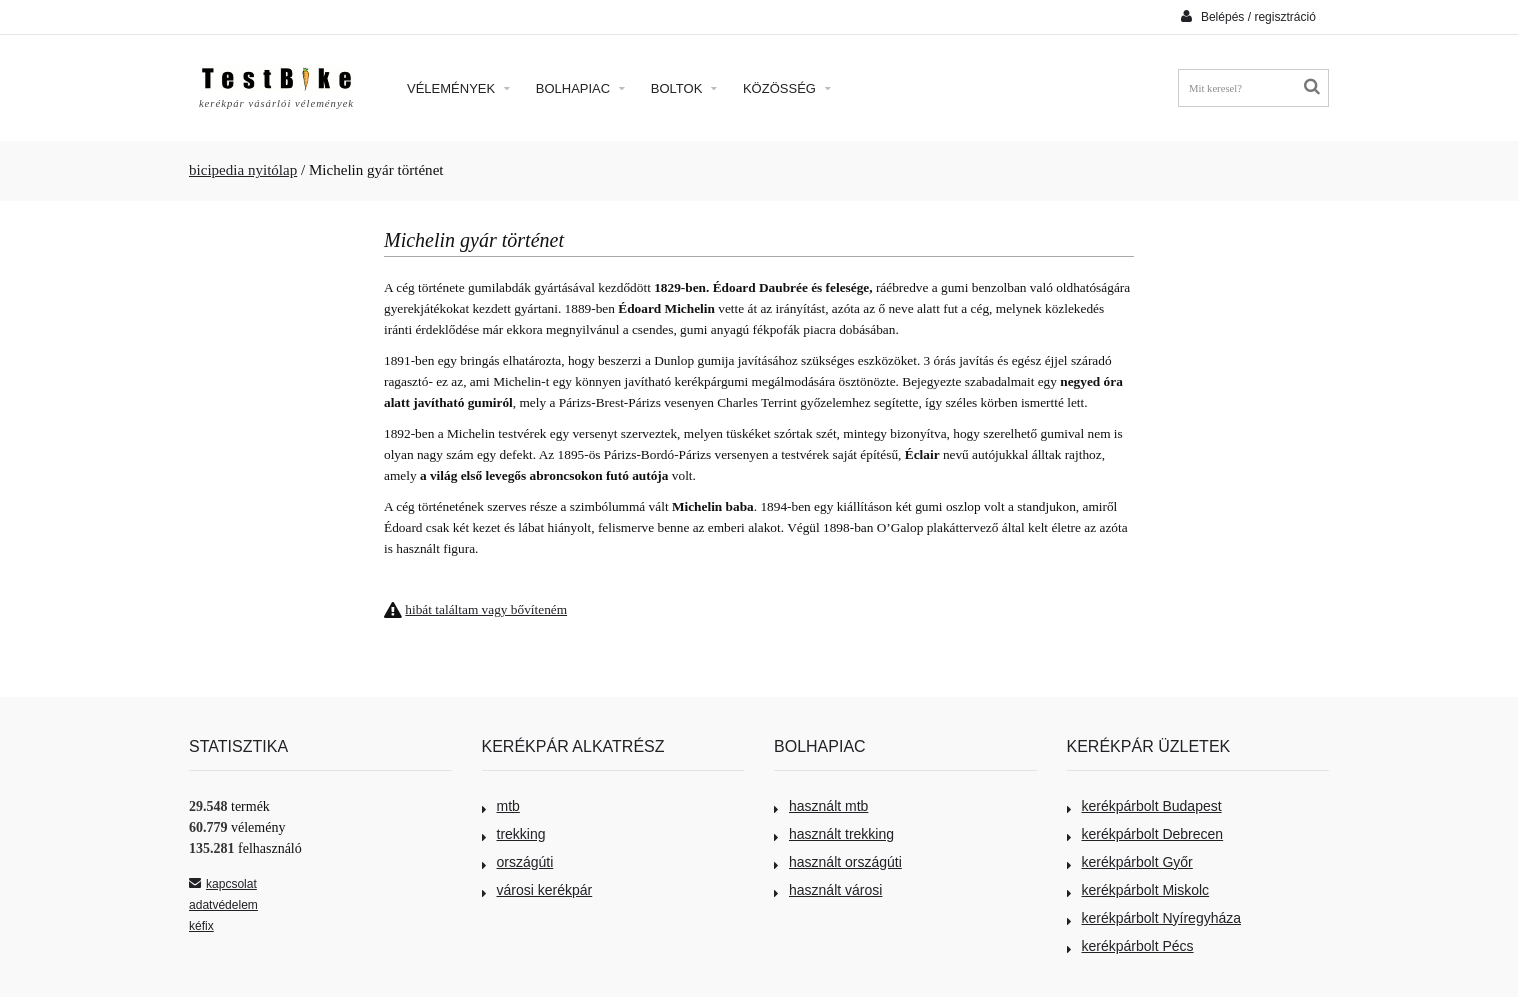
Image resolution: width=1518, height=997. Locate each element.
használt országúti (838, 862)
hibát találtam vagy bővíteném (486, 609)
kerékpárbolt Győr (1130, 862)
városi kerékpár (537, 890)
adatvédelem (223, 905)
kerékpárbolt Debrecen (1145, 834)
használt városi (828, 890)
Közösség (787, 88)
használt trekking (834, 834)
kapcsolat (223, 884)
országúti (518, 862)
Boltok (684, 88)
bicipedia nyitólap (243, 170)
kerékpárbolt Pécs (1130, 946)
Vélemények (458, 88)
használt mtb (821, 806)
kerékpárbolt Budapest (1144, 806)
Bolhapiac (580, 88)
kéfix (201, 926)
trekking (514, 834)
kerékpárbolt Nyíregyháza (1154, 918)
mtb (501, 806)
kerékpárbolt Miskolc (1138, 890)
